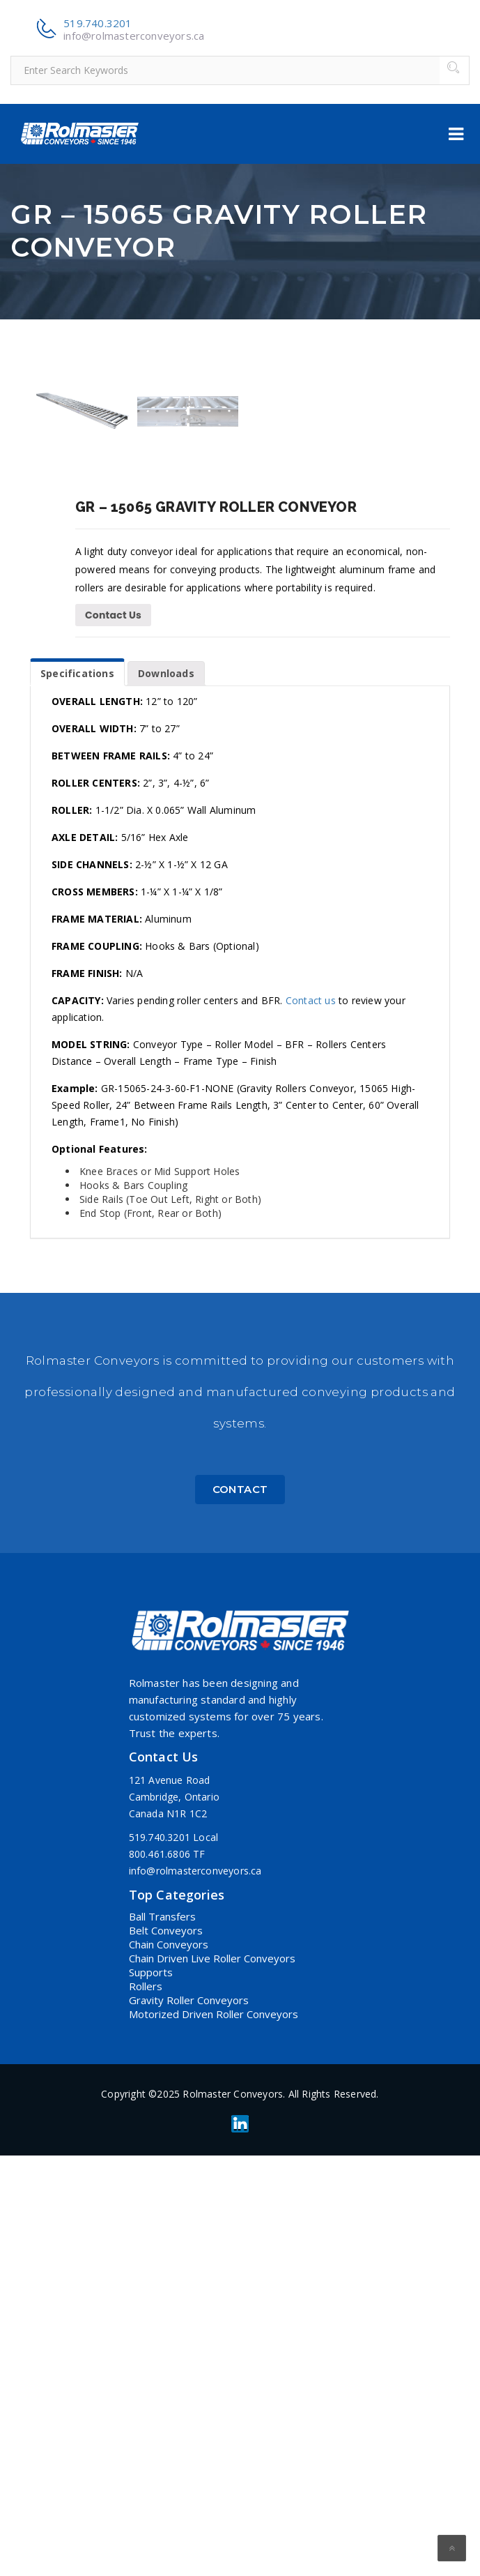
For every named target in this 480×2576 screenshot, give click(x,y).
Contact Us (113, 1036)
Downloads (166, 1093)
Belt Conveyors (166, 2351)
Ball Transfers (162, 2337)
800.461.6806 (159, 2274)
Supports (151, 2393)
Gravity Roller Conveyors (189, 2420)
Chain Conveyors (168, 2365)
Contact (240, 1909)
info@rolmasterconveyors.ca (133, 36)
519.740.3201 (97, 23)
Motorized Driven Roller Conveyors (213, 2434)
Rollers (145, 2407)
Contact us (311, 1420)
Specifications (77, 1093)
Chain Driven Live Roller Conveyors (212, 2379)
